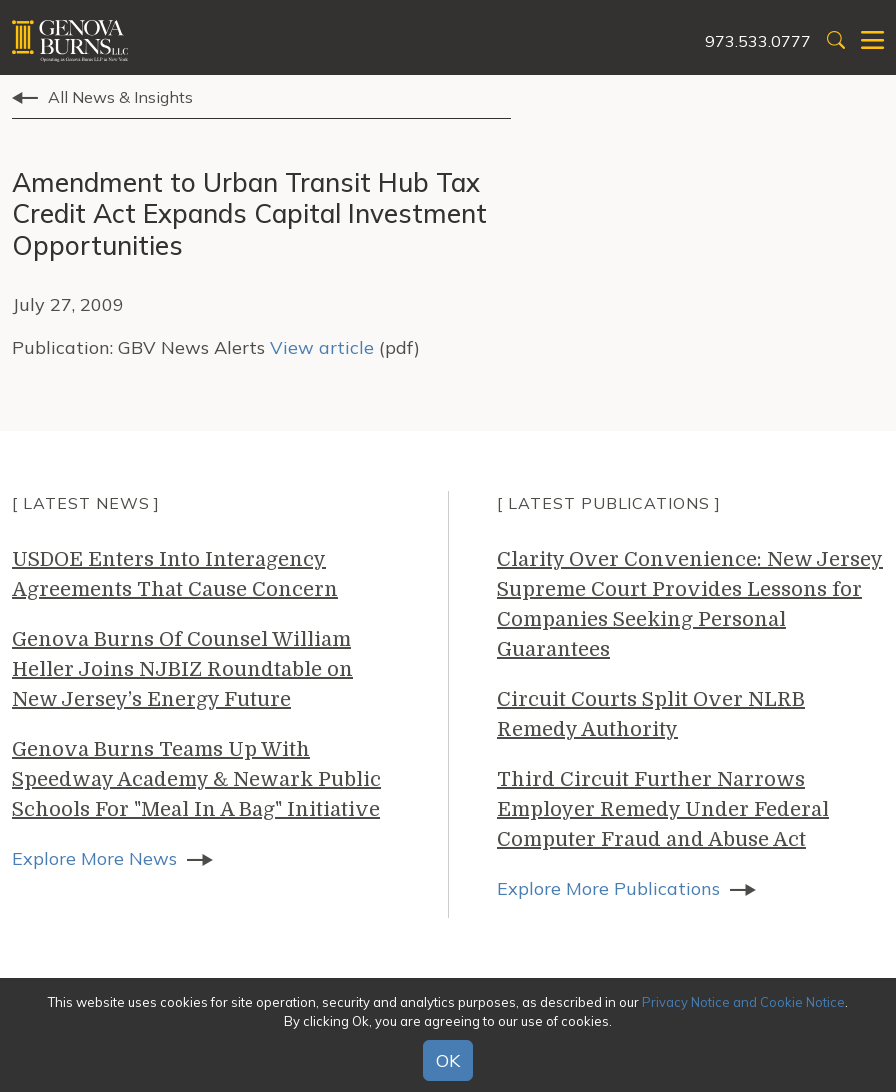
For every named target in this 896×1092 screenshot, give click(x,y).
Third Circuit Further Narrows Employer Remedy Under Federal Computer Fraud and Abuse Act (663, 809)
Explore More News (94, 858)
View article (322, 347)
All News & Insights (120, 97)
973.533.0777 (758, 41)
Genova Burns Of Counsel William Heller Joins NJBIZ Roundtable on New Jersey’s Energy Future (182, 669)
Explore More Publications (608, 888)
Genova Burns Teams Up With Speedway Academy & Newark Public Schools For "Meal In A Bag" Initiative (196, 779)
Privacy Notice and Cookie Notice (743, 1002)
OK (448, 1060)
